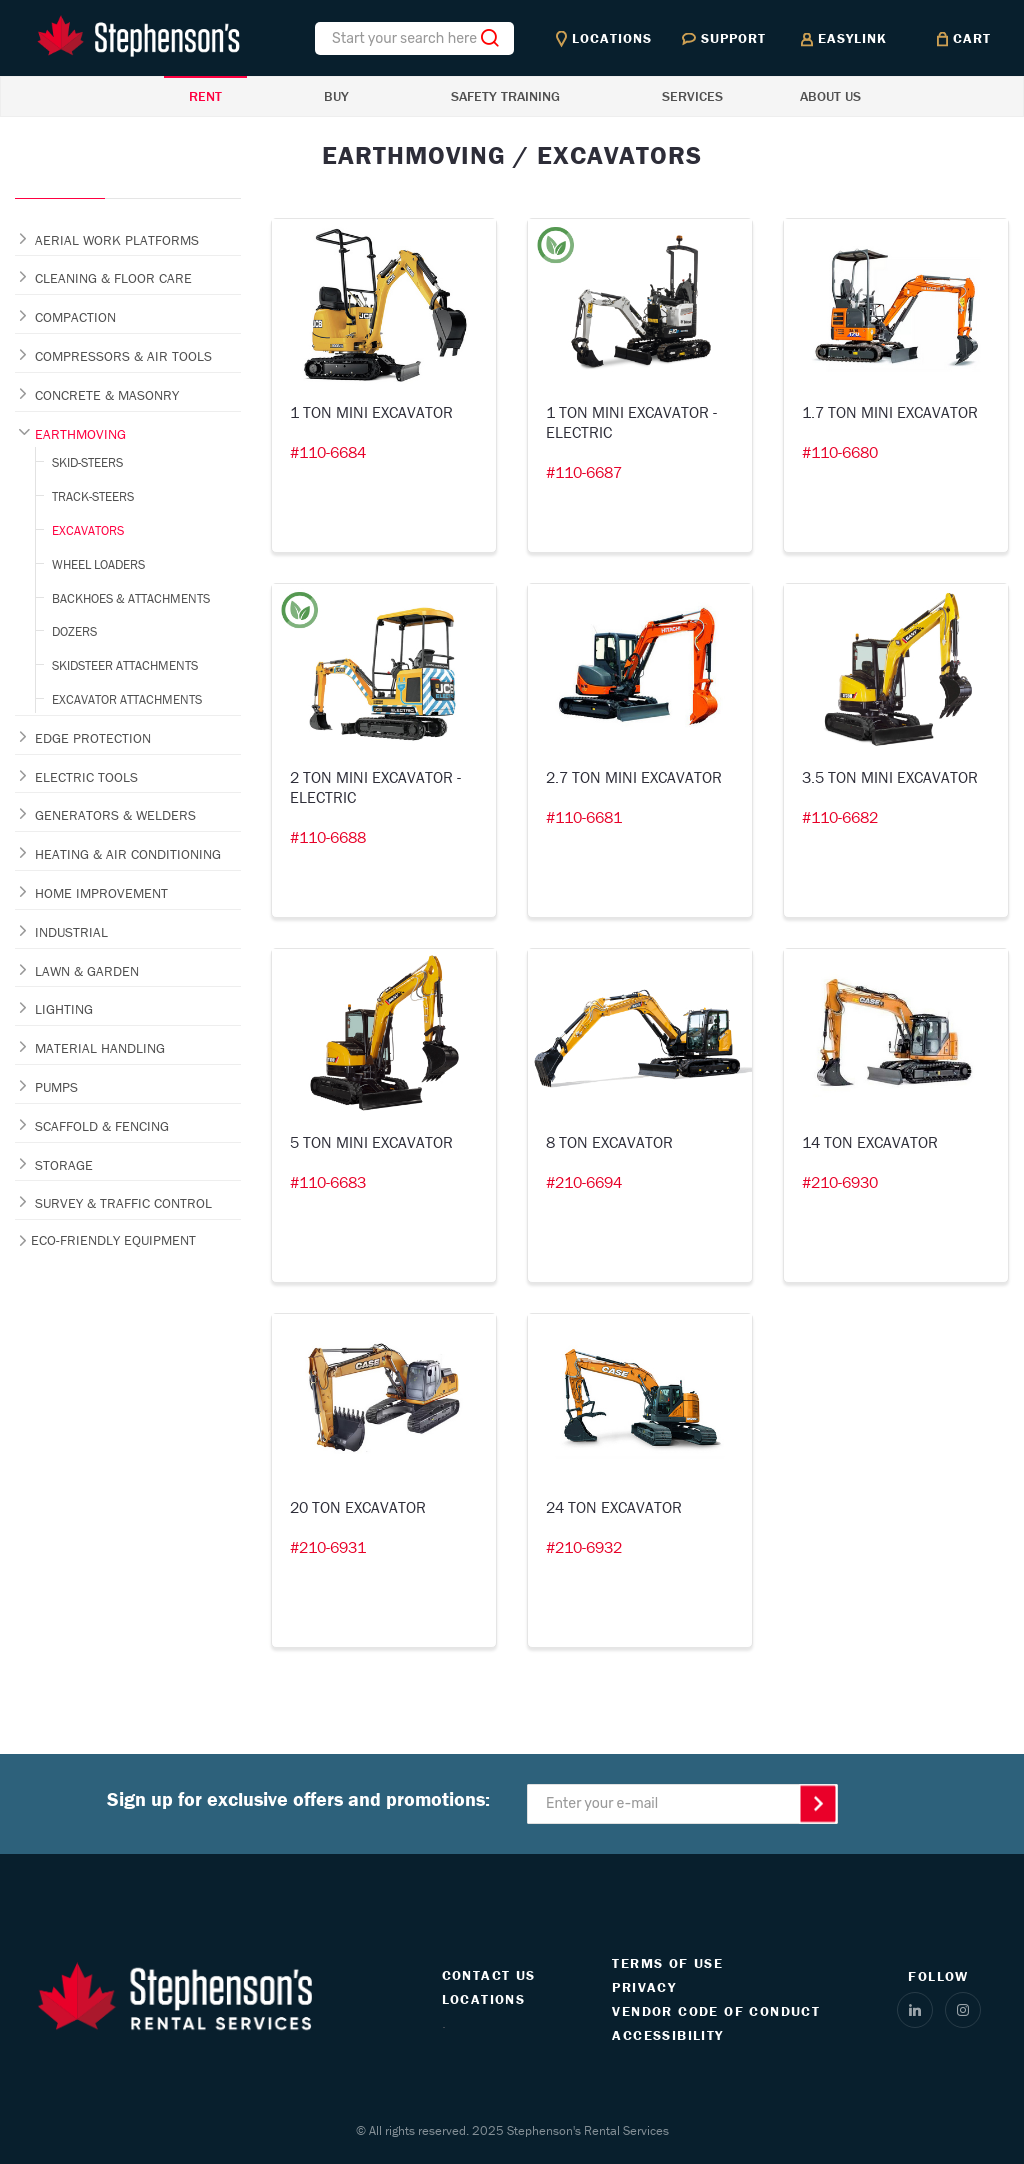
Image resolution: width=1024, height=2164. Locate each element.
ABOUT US (830, 96)
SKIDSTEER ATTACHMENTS (125, 665)
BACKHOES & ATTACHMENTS (131, 598)
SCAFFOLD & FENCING (102, 1126)
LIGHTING (64, 1009)
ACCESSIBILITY (667, 2035)
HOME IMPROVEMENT (101, 893)
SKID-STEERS (87, 462)
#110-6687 (584, 472)
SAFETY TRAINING (505, 96)
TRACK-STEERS (93, 496)
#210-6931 (328, 1547)
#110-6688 (328, 837)
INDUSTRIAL (71, 932)
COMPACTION (75, 317)
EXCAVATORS (88, 530)
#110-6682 (840, 817)
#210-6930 (840, 1182)
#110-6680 (840, 452)
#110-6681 (584, 817)
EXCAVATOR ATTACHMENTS (127, 699)
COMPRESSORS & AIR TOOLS (123, 356)
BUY (336, 96)
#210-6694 (584, 1182)
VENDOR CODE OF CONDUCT (716, 2011)
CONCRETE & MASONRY (107, 395)
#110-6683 (328, 1182)
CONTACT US (489, 1975)
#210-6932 (584, 1547)
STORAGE (64, 1165)
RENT (205, 96)
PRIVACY (644, 1987)
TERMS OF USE (667, 1963)
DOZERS (74, 631)
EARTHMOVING (80, 434)
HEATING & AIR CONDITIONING (128, 854)
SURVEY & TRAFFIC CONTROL (123, 1203)
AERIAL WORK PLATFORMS (117, 240)
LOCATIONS (484, 1999)
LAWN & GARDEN (87, 971)
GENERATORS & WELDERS (115, 815)
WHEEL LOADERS (98, 564)
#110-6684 (328, 452)
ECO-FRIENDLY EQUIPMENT (113, 1240)
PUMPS (56, 1087)
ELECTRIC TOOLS (86, 777)
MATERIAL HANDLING (100, 1048)
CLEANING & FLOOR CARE (113, 278)
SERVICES (692, 96)
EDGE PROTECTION (93, 738)
